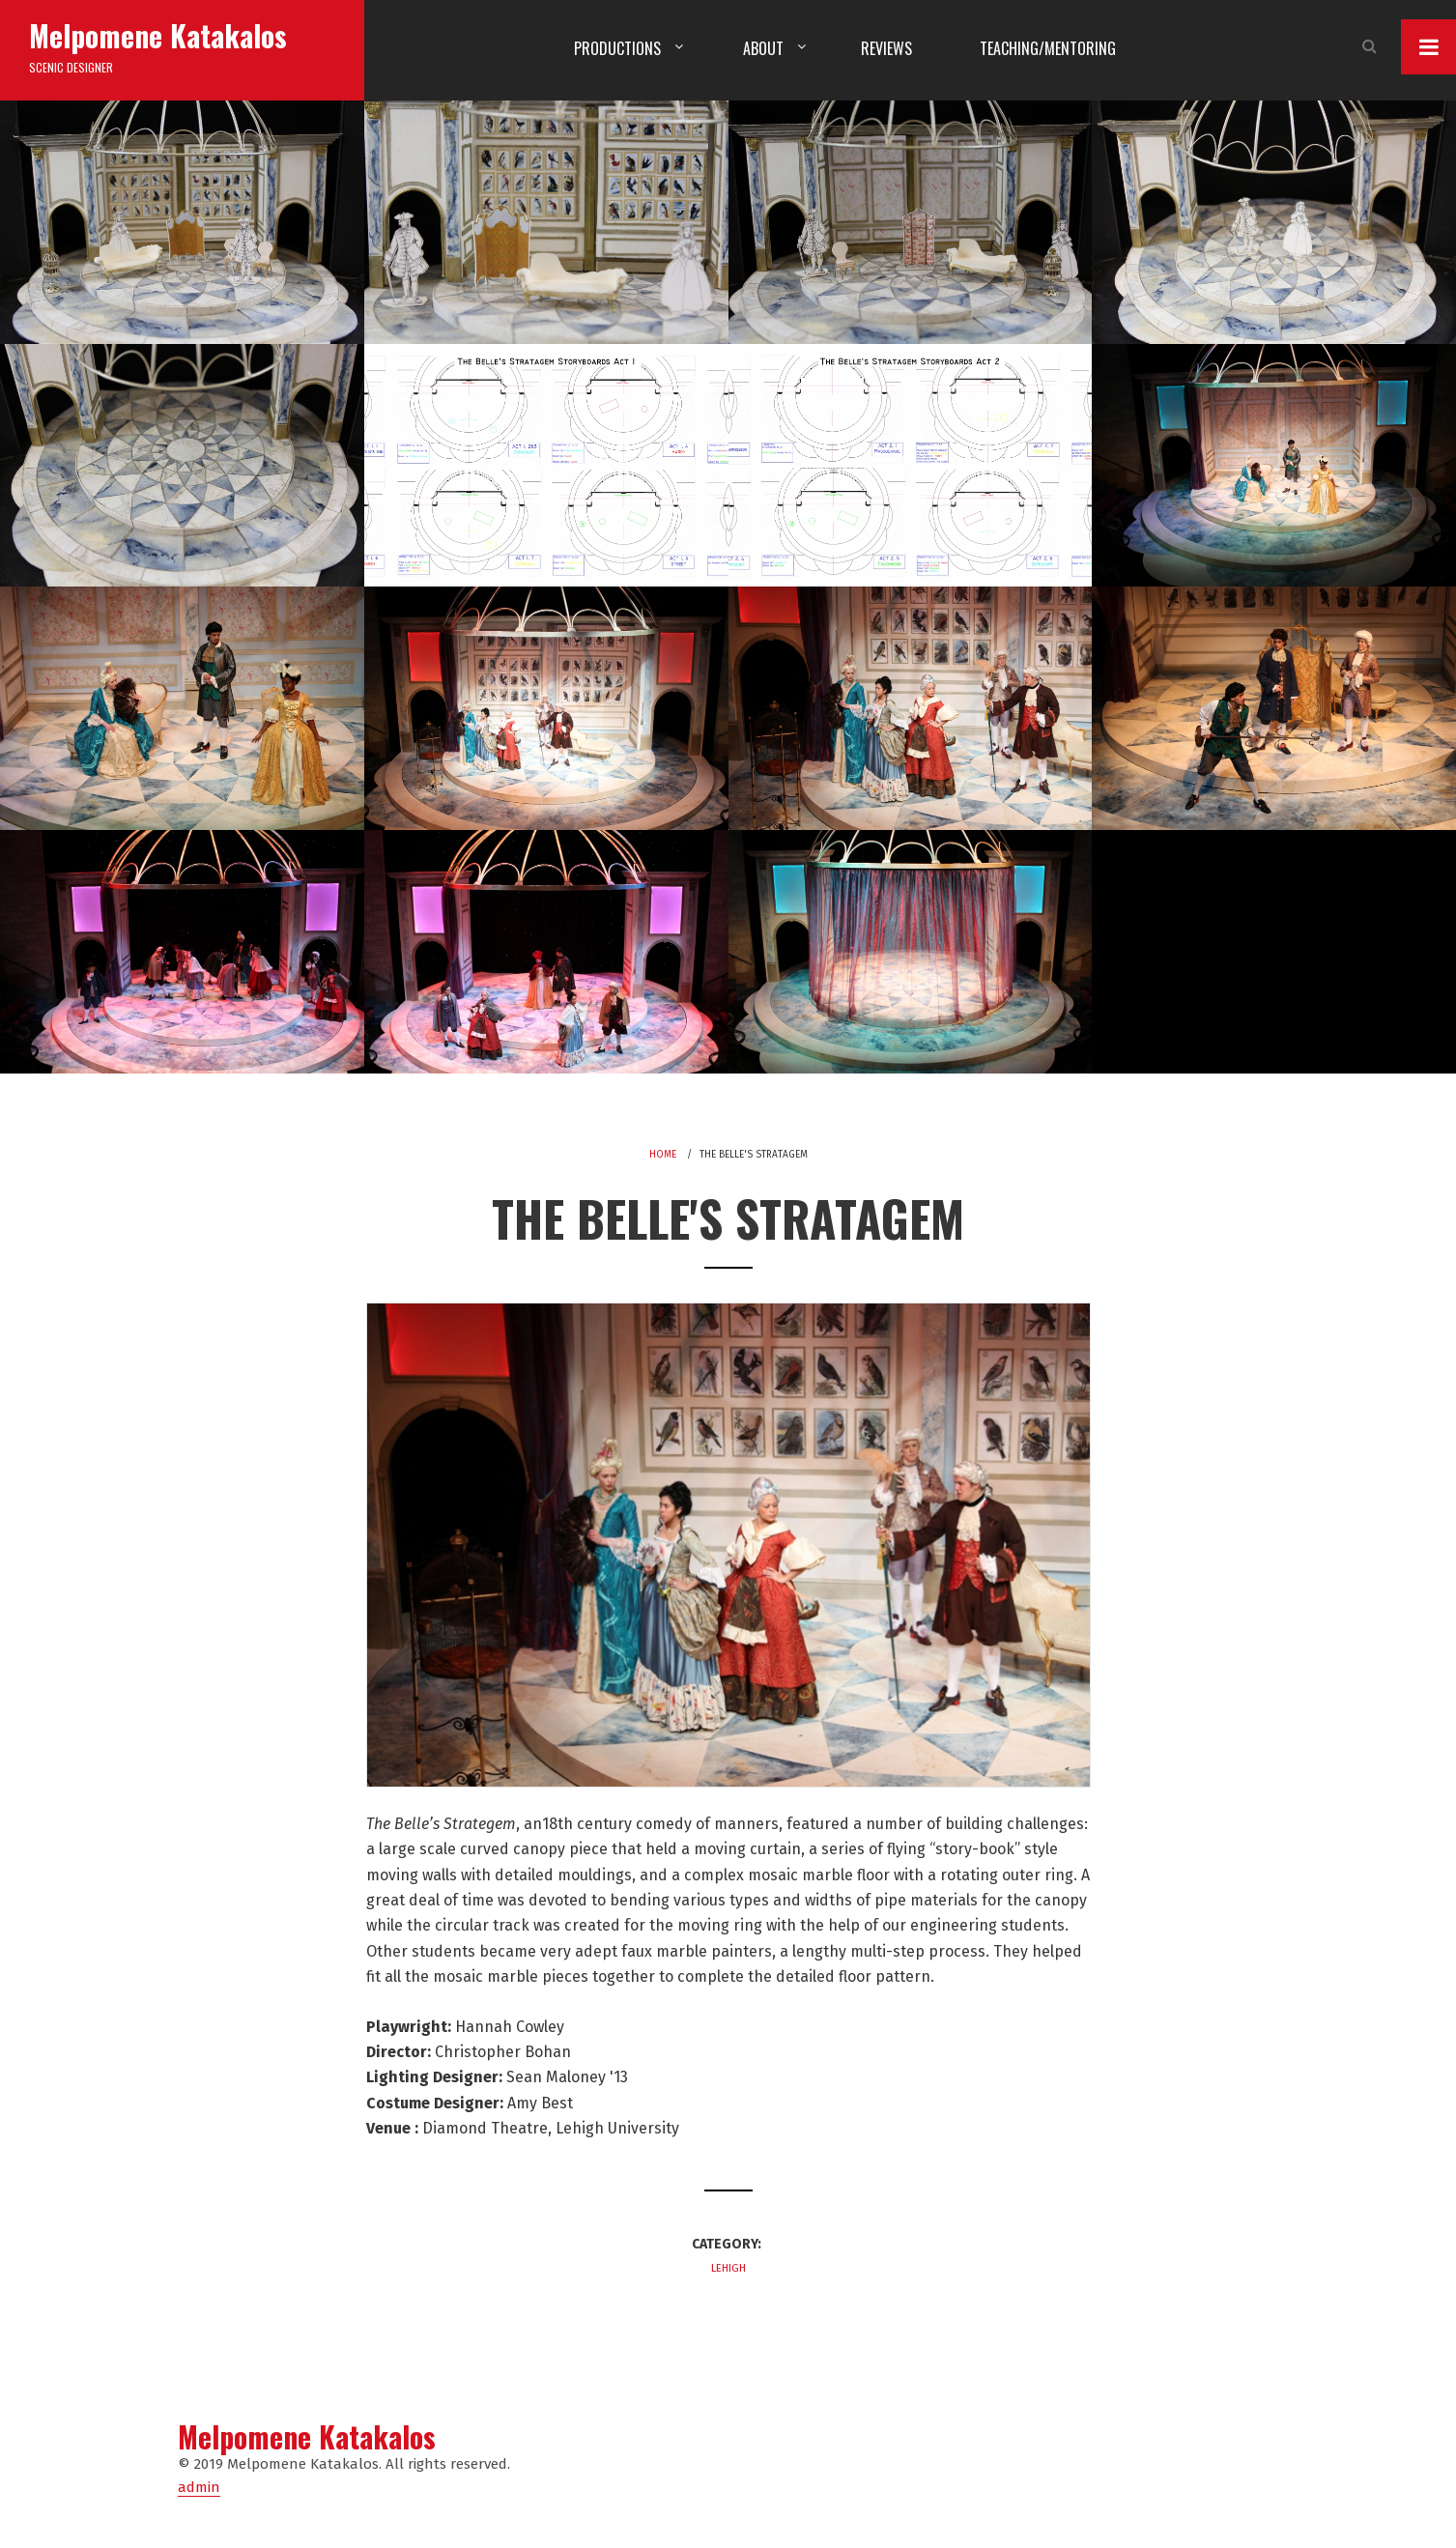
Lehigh (728, 2268)
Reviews (886, 48)
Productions (617, 48)
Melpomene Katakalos (158, 35)
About (763, 48)
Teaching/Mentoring (1048, 48)
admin (199, 2487)
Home (662, 1154)
